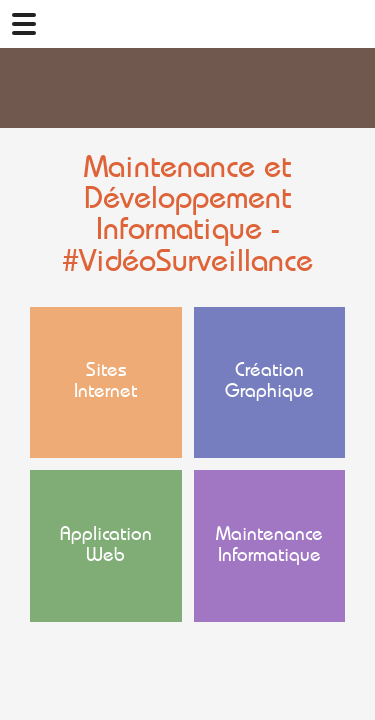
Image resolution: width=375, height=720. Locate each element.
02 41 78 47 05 (351, 24)
